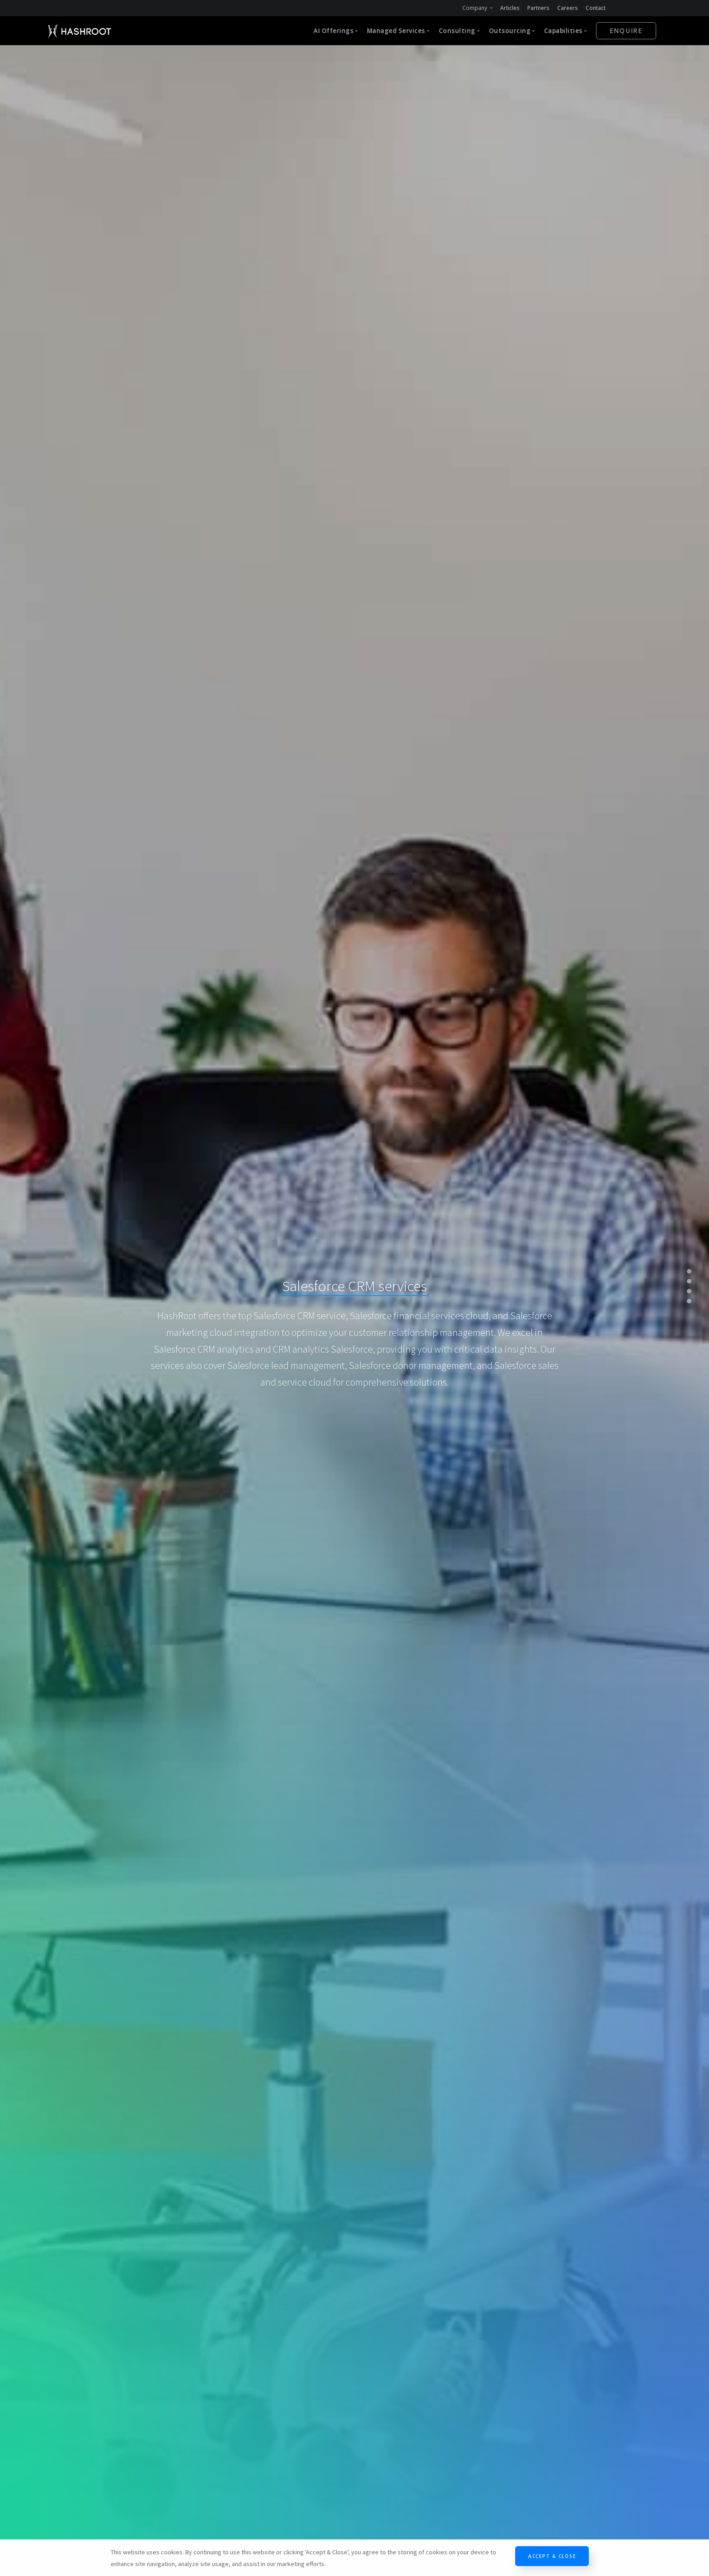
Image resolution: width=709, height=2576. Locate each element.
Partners (538, 8)
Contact (596, 8)
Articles (510, 8)
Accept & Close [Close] (552, 2556)
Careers (567, 8)
